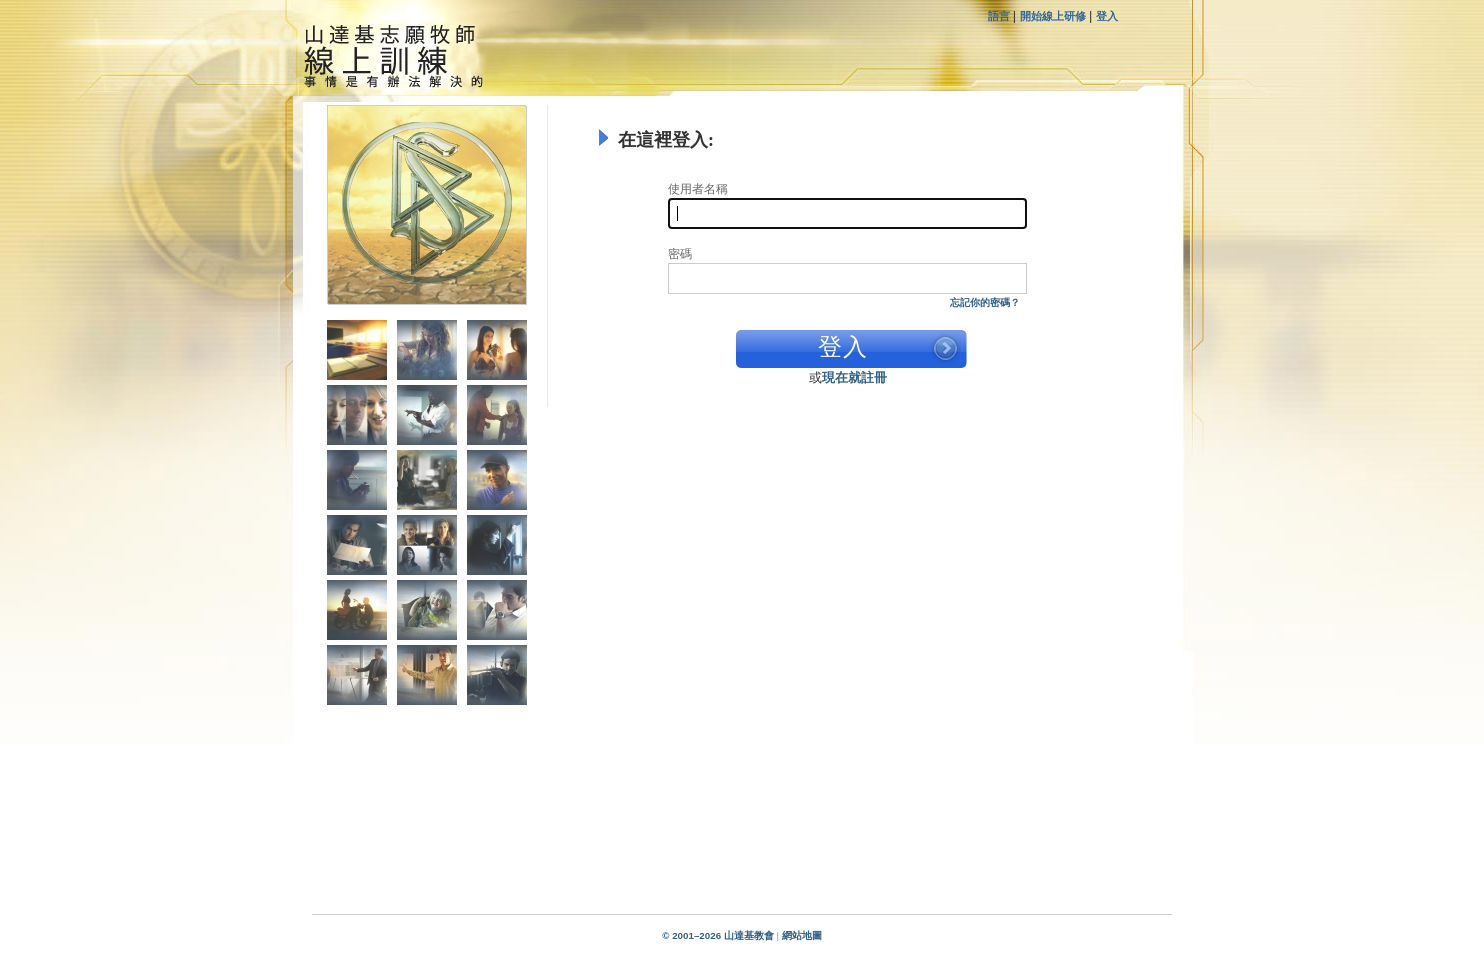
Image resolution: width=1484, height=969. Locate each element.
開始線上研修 (1053, 16)
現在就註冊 (854, 377)
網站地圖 (802, 935)
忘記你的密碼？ (985, 302)
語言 (1000, 16)
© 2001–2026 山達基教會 (718, 935)
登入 (1107, 16)
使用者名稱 (698, 189)
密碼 (680, 254)
